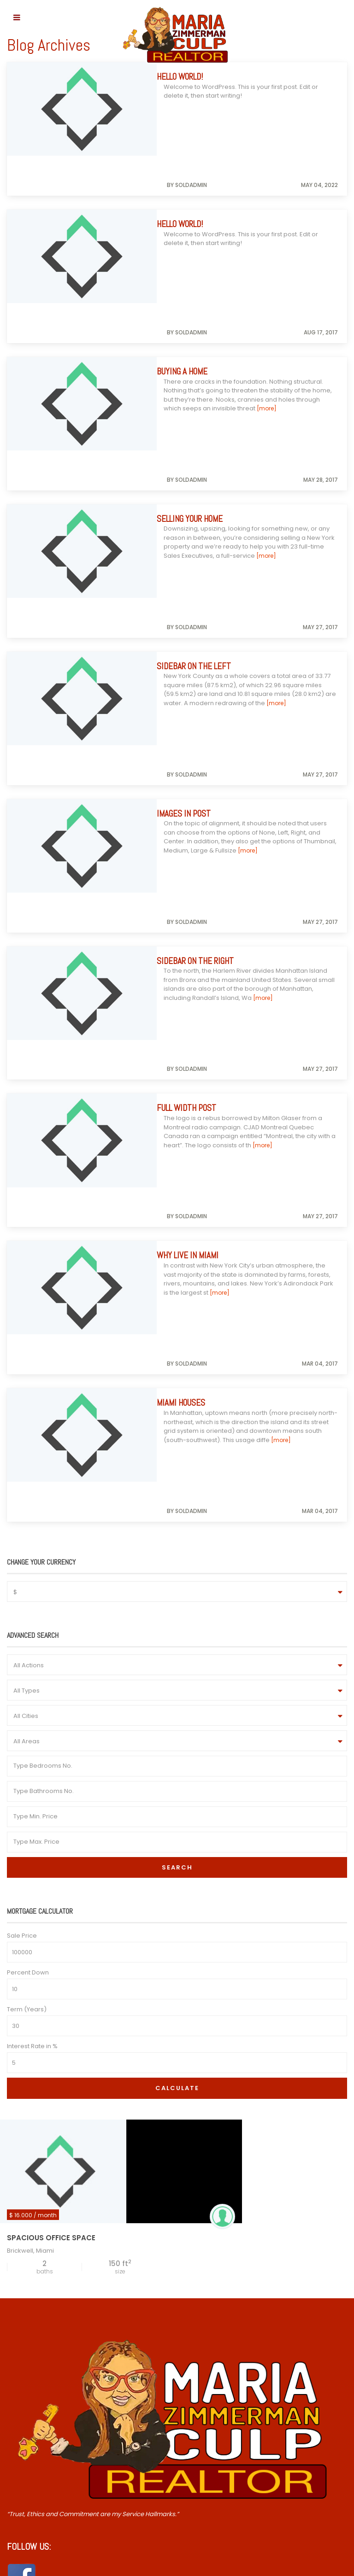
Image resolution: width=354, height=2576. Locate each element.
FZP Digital (295, 2566)
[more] (267, 328)
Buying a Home (189, 291)
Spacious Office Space (51, 1837)
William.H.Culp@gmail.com (47, 2414)
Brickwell (20, 1850)
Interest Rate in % (32, 1646)
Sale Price (22, 1535)
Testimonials (33, 2294)
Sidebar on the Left (201, 506)
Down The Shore (38, 2259)
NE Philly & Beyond (41, 2270)
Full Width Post (193, 828)
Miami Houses (188, 1042)
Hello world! (187, 76)
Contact (26, 2306)
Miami (45, 1850)
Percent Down (28, 1572)
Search (177, 1466)
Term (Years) (27, 1609)
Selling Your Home (197, 398)
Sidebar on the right (202, 720)
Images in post (191, 613)
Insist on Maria (35, 2247)
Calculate (177, 1687)
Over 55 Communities (46, 2282)
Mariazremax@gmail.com (46, 2375)
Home (23, 2235)
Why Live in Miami (194, 935)
